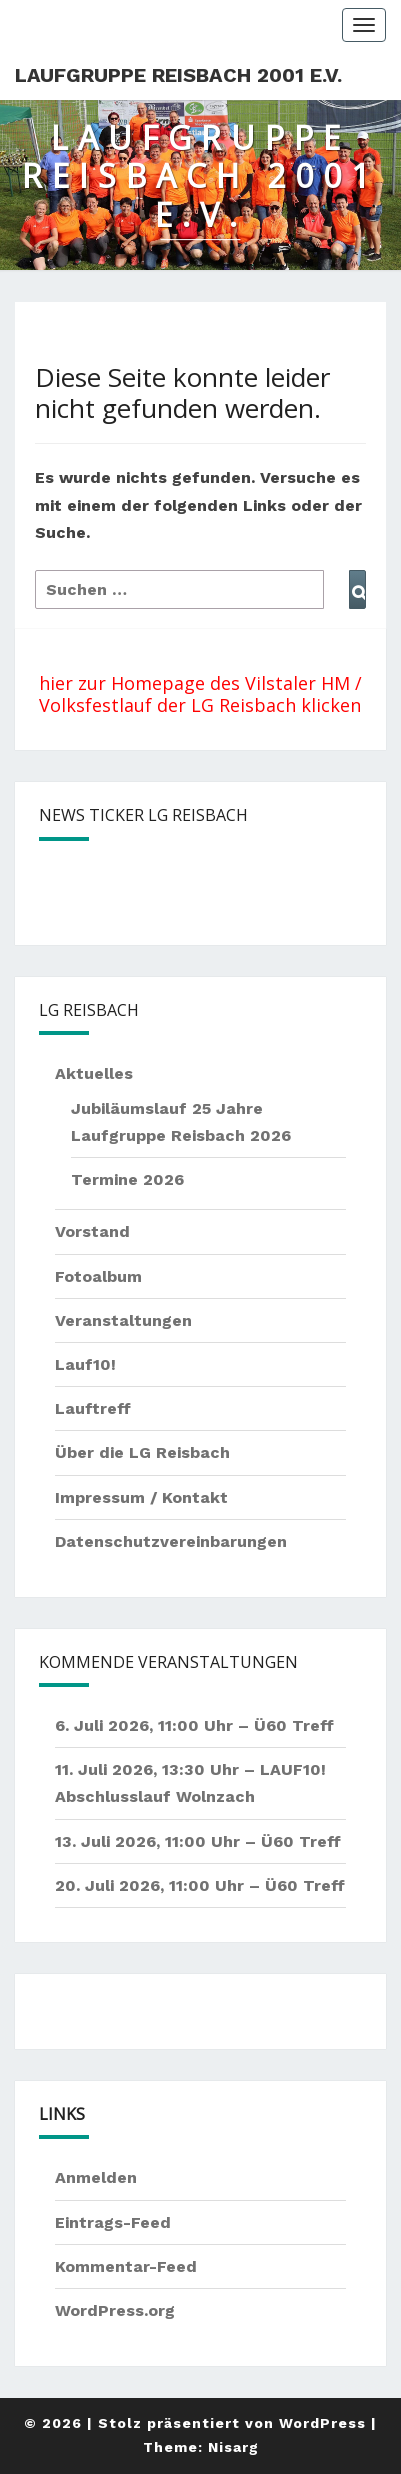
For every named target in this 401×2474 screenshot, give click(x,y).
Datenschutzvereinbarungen (171, 1541)
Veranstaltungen (123, 1320)
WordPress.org (115, 2310)
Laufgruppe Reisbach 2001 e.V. (178, 75)
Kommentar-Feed (126, 2266)
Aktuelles (94, 1073)
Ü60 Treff (294, 1725)
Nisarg (233, 2447)
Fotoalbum (98, 1276)
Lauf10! (85, 1364)
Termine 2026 (127, 1179)
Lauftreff (93, 1408)
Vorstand (92, 1231)
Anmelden (96, 2177)
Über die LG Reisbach (142, 1452)
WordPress (322, 2423)
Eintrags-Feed (113, 2222)
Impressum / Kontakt (141, 1497)
